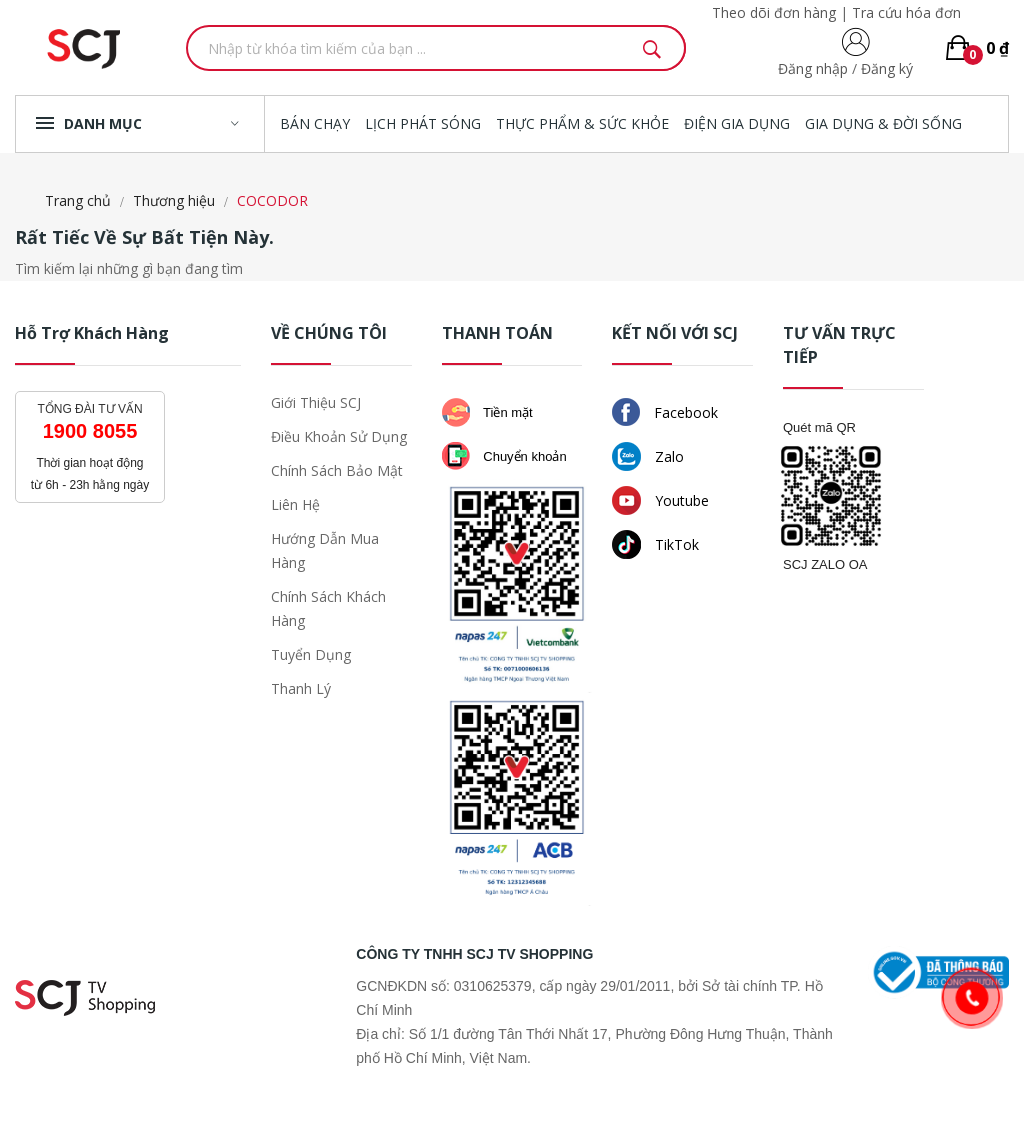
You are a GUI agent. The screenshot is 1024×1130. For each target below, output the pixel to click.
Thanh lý (301, 688)
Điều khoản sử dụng (339, 436)
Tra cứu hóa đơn (906, 12)
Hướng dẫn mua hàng (325, 550)
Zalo (648, 456)
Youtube (660, 500)
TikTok (655, 544)
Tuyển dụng (311, 654)
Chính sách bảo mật (337, 470)
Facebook (665, 412)
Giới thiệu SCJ (316, 402)
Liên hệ (295, 504)
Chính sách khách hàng (328, 608)
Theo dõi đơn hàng (774, 12)
